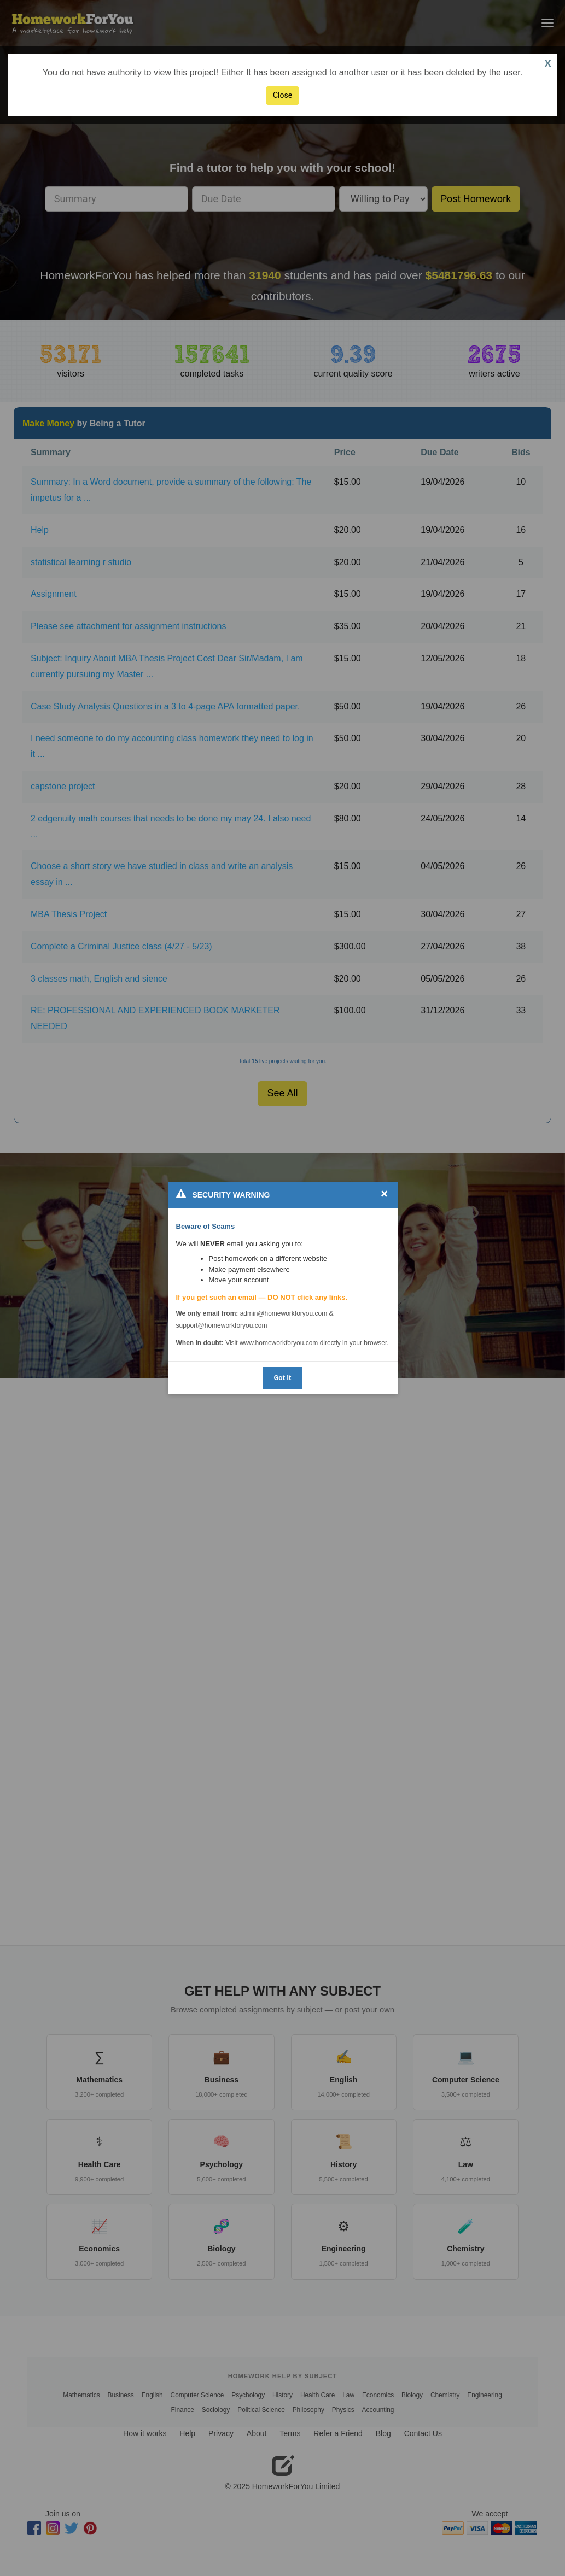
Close (282, 95)
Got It (282, 1378)
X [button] (547, 63)
